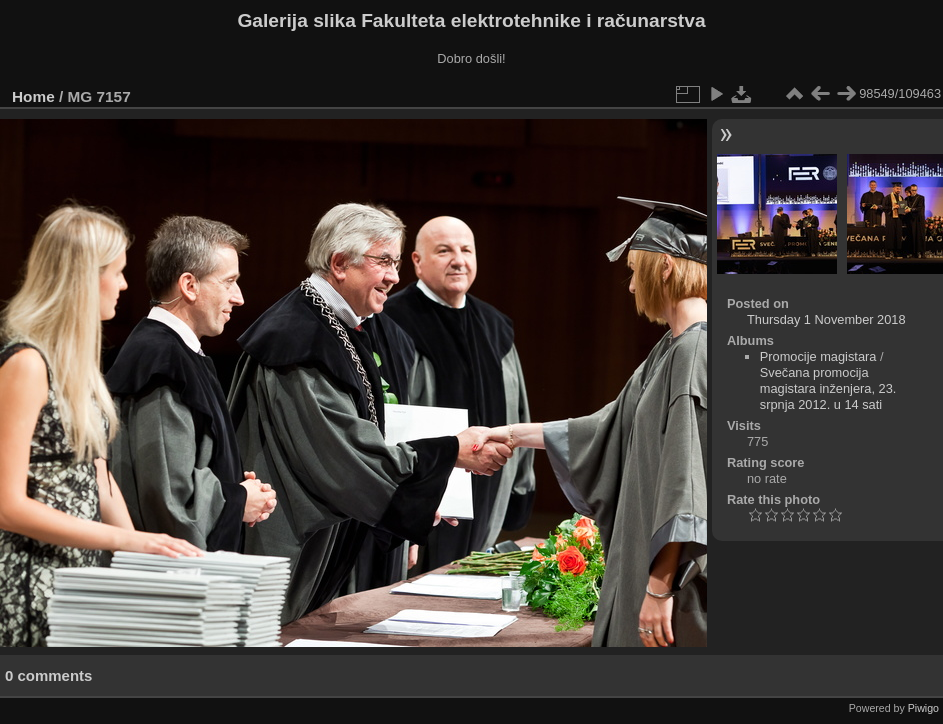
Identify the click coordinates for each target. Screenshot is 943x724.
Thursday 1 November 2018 (826, 319)
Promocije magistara (818, 356)
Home (33, 96)
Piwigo (923, 708)
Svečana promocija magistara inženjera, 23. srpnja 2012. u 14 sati (828, 388)
